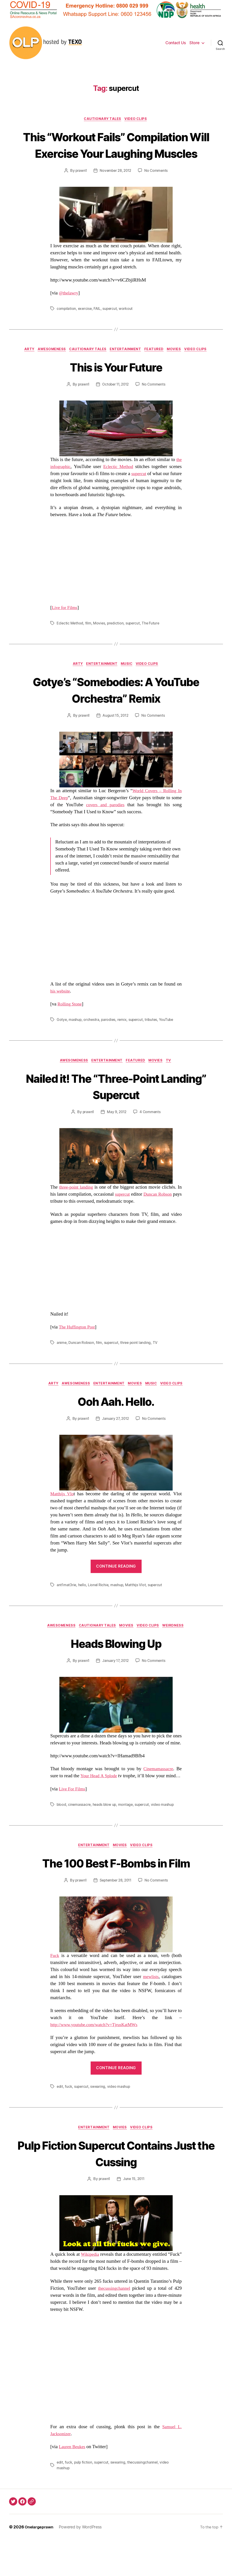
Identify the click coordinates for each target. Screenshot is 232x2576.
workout (127, 325)
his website (61, 1010)
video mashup (164, 1832)
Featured (156, 367)
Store (194, 42)
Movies (178, 367)
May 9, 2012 (116, 1131)
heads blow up (105, 1832)
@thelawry (69, 310)
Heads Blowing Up (116, 1663)
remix (123, 1038)
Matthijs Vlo (62, 1514)
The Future (152, 641)
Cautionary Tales (102, 119)
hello (83, 1604)
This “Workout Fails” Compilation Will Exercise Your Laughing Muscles (116, 153)
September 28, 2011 (115, 1908)
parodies (109, 1038)
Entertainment (126, 367)
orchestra (92, 1038)
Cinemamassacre (157, 1790)
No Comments (157, 188)
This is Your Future (116, 384)
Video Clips (137, 119)
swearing (98, 2115)
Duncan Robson (166, 1214)
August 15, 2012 (115, 734)
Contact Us (175, 42)
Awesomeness (49, 367)
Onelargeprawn (40, 2563)
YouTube (168, 1038)
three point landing (136, 1362)
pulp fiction (83, 2498)
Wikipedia (97, 2283)
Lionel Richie (99, 1604)
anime (62, 1362)
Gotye (62, 1038)
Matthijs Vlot (136, 1604)
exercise (85, 325)
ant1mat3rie (67, 1604)
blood (61, 1832)
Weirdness (177, 1646)
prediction (116, 641)
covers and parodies (105, 824)
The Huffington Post (78, 1346)
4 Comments (151, 1131)
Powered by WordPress (82, 2563)
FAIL (98, 325)
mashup (75, 1038)
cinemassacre (79, 1832)
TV (172, 1080)
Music (128, 682)
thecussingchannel (114, 2324)
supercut (111, 325)
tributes (152, 1038)
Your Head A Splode (106, 1797)
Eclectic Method (119, 485)
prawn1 (80, 188)
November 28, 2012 (115, 188)
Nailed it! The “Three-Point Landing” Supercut (116, 1105)
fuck (68, 2115)
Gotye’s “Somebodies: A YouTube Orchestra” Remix (116, 708)
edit (60, 2115)
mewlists (150, 2005)
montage (126, 1832)
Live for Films (65, 625)
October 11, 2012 (115, 402)
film (89, 641)
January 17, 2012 (116, 1681)
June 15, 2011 (134, 2208)
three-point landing (77, 1207)
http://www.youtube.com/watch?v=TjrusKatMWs (97, 2053)
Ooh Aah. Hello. (116, 1420)
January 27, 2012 (115, 1438)
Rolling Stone (71, 1023)
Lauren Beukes (73, 2483)
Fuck (55, 1984)
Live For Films (73, 1817)
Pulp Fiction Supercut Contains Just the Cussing (116, 2182)
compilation (66, 325)
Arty (25, 367)
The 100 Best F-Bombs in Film (116, 1890)
